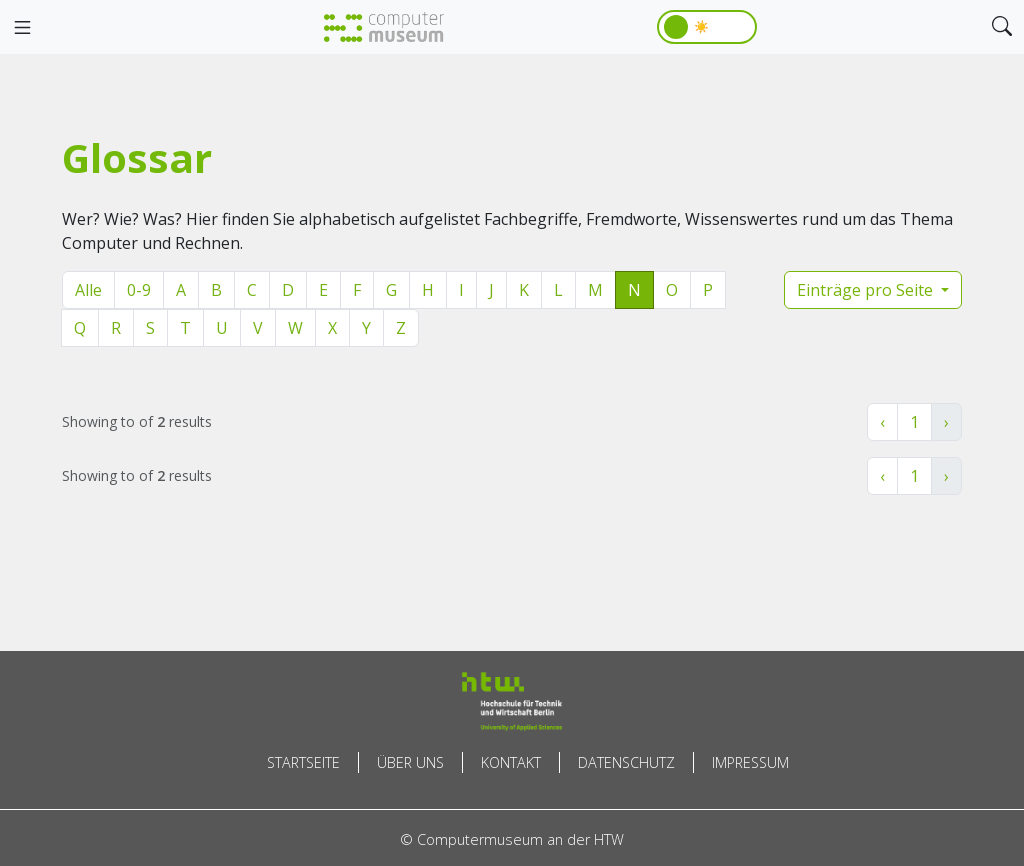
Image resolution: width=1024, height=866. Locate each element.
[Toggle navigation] (22, 28)
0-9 (139, 290)
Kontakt (511, 762)
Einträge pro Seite (867, 290)
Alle (88, 290)
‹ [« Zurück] (882, 422)
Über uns (410, 762)
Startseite (303, 762)
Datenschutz (626, 762)
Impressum (750, 762)
